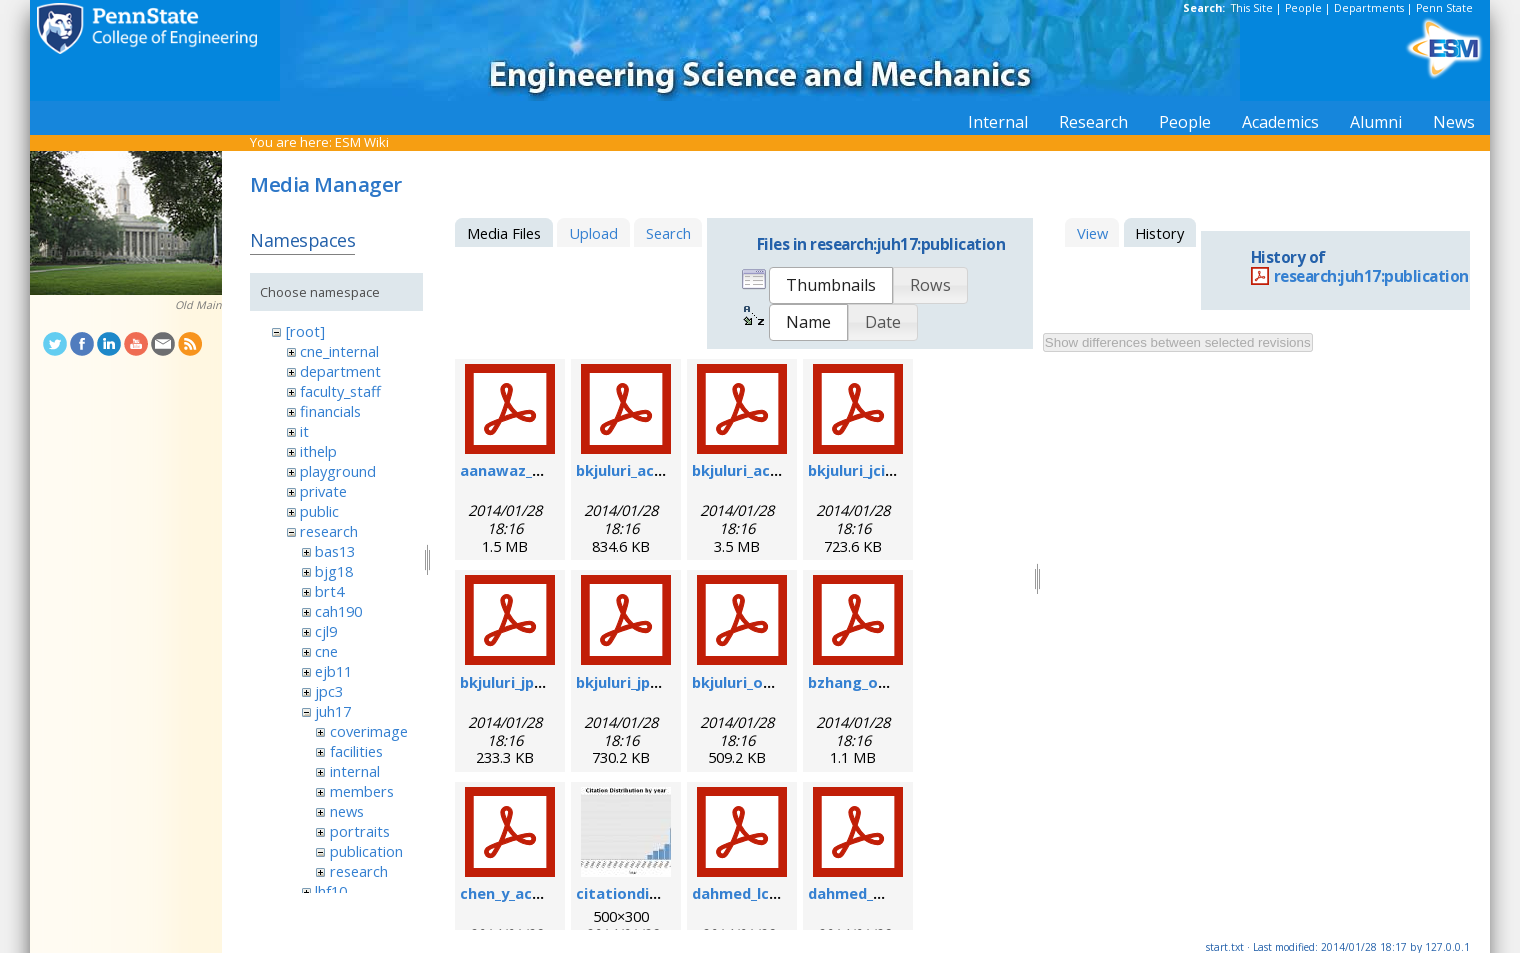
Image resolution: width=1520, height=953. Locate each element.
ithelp (318, 451)
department (340, 371)
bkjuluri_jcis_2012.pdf (884, 470)
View (1092, 233)
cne (326, 651)
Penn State (1444, 8)
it (304, 431)
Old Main (198, 305)
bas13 (335, 551)
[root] (305, 331)
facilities (356, 751)
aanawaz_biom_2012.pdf (548, 470)
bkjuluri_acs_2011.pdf (768, 470)
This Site (1252, 8)
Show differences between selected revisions (1178, 342)
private (323, 491)
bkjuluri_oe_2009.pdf (765, 682)
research (329, 531)
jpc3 (329, 691)
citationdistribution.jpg (664, 893)
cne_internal (339, 351)
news (347, 811)
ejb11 (333, 671)
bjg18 (334, 571)
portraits (360, 831)
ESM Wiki (362, 142)
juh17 (333, 711)
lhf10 (331, 891)
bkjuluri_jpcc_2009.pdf (654, 682)
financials (330, 411)
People (1303, 8)
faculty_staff (340, 391)
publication (366, 851)
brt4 (329, 591)
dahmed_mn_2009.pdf (885, 893)
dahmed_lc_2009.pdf (764, 893)
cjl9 (326, 631)
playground (338, 471)
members (362, 791)
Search (668, 233)
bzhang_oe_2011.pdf (881, 682)
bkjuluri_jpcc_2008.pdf (538, 682)
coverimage (369, 731)
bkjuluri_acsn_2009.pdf (657, 470)
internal (355, 771)
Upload (593, 233)
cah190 (338, 611)
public (319, 511)
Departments (1369, 8)
